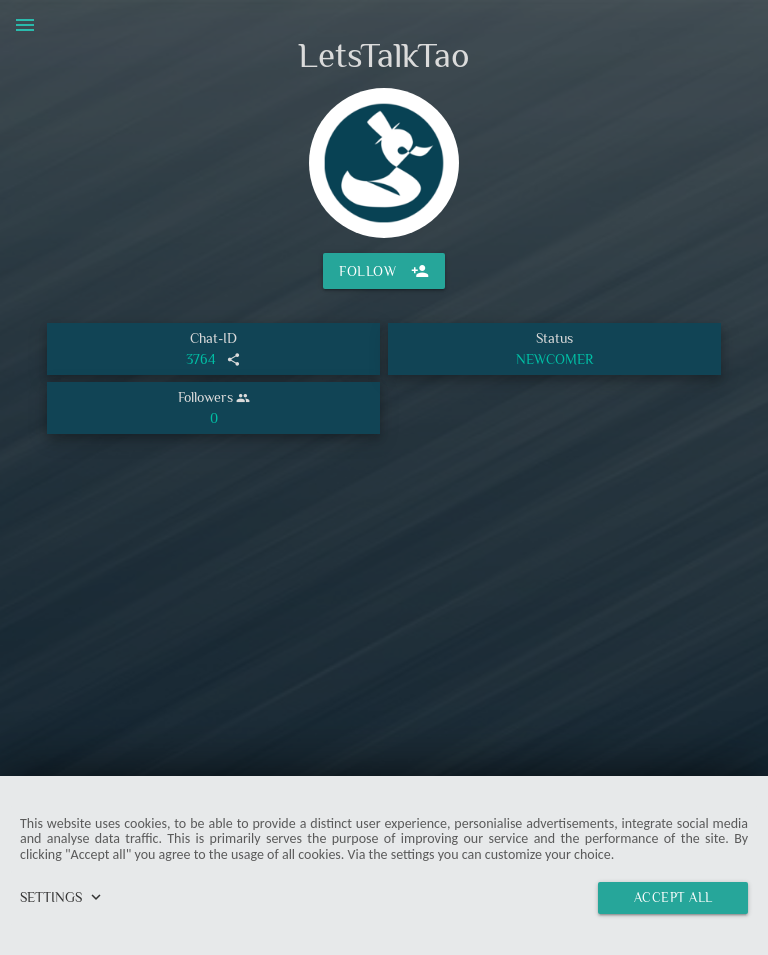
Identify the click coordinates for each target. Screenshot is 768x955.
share (233, 359)
